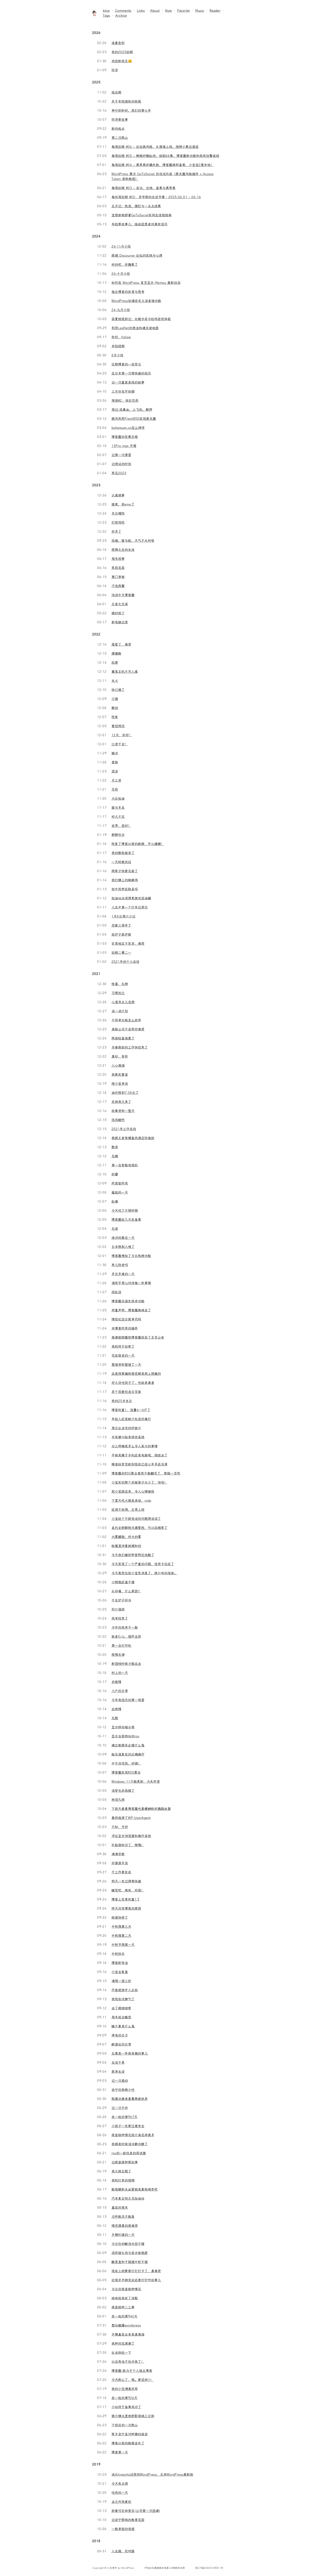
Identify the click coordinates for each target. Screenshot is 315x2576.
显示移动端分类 (123, 1727)
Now (168, 11)
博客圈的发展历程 (124, 437)
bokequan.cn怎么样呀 (128, 428)
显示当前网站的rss (125, 1736)
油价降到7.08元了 (125, 1093)
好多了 (116, 532)
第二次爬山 (119, 138)
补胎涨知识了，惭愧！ (127, 1845)
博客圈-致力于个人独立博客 (131, 2371)
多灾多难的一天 (123, 1274)
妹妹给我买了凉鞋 (124, 2298)
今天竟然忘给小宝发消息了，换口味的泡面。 (144, 1573)
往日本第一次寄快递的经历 (131, 373)
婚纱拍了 (118, 613)
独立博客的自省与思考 (127, 292)
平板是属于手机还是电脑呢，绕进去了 (139, 1455)
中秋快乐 (118, 1954)
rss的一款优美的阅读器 (128, 2153)
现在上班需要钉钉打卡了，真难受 (136, 2271)
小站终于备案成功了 (126, 2407)
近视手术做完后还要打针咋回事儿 (136, 2280)
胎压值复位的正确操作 (127, 1754)
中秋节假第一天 (123, 1945)
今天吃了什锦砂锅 (124, 1211)
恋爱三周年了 (121, 925)
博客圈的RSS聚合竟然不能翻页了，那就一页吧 (145, 1473)
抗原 (114, 663)
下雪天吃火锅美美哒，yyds (131, 1501)
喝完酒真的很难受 (124, 2226)
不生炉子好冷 (121, 1600)
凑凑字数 (118, 1854)
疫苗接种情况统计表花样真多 (132, 2135)
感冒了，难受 (121, 644)
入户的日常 (119, 1691)
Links (141, 11)
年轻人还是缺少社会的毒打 (131, 1419)
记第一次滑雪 (121, 455)
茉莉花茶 (118, 568)
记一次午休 (119, 2108)
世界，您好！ (121, 826)
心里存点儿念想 (123, 1002)
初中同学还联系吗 (124, 889)
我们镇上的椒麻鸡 (124, 880)
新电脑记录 (119, 622)
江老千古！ (119, 744)
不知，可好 (119, 1827)
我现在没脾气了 (123, 1999)
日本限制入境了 (123, 1247)
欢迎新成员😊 (121, 61)
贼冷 (114, 753)
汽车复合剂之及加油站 (127, 2198)
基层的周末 (119, 2208)
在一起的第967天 (124, 2117)
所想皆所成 (119, 1183)
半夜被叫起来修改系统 (127, 1437)
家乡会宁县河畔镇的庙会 (129, 2434)
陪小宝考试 (119, 1084)
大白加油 (118, 799)
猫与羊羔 (118, 808)
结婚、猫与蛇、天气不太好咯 (132, 541)
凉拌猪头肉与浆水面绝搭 (129, 2253)
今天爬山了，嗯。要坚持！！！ (132, 2380)
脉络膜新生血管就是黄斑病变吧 (134, 2189)
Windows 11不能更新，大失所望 (135, 1782)
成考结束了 (119, 1618)
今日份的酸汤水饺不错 (127, 2244)
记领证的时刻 (121, 464)
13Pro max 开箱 (123, 446)
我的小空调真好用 (124, 2389)
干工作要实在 (121, 1872)
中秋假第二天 (121, 1936)
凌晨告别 (118, 43)
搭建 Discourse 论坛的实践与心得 (136, 255)
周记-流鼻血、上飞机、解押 (131, 410)
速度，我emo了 (123, 504)
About (155, 11)
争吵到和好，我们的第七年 (131, 110)
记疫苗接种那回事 (124, 2162)
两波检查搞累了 (123, 1038)
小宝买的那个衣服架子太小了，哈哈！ (139, 1482)
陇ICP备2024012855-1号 (209, 2568)
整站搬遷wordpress (126, 2325)
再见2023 (118, 473)
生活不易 (118, 2063)
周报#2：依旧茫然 (124, 401)
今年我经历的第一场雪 (127, 1700)
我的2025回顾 (122, 52)
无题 (114, 1718)
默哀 (114, 1147)
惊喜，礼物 (119, 984)
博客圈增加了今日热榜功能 (131, 1256)
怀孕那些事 (119, 120)
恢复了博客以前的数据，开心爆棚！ (137, 844)
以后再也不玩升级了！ (127, 2362)
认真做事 (118, 495)
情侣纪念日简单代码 (126, 1319)
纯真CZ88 (169, 2568)
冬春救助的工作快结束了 (129, 1047)
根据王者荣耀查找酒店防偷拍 (132, 1138)
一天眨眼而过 (121, 862)
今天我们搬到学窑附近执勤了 (132, 1555)
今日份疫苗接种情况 (126, 2289)
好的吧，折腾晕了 (124, 265)
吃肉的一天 (119, 2493)
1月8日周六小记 (123, 916)
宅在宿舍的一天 (123, 1356)
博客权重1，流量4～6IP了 (130, 1410)
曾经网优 (118, 726)
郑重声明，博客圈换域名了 (131, 1310)
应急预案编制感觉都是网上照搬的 (136, 1374)
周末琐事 (118, 559)
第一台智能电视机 (124, 1165)
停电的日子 (119, 2035)
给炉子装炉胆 (121, 934)
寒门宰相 (118, 577)
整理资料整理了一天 (126, 1365)
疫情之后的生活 (123, 550)
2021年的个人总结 (125, 962)
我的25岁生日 (121, 1401)
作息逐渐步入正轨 (124, 1990)
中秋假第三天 (121, 1927)
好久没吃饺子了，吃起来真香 (132, 1383)
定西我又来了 (121, 1102)
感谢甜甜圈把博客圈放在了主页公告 (137, 1337)
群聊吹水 (118, 835)
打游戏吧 (118, 522)
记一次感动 (119, 2081)
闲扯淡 (116, 1292)
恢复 (114, 717)
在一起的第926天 (124, 2398)
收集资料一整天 (123, 1111)
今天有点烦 (119, 2484)
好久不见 (118, 817)
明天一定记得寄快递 (126, 1881)
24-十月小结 (120, 274)
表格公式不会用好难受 (127, 1029)
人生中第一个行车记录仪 (129, 907)
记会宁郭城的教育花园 (127, 2520)
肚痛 (114, 1201)
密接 (114, 762)
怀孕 (114, 70)
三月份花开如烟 (123, 391)
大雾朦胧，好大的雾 (126, 1537)
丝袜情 (116, 1709)
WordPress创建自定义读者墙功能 (136, 301)
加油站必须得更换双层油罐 (131, 898)
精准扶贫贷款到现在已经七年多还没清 (139, 1464)
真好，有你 (119, 1056)
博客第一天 (119, 2452)
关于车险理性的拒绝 (126, 101)
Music (199, 11)
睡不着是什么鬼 (123, 2026)
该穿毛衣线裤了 (123, 1791)
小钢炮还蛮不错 (123, 1582)
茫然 (114, 789)
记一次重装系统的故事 (127, 382)
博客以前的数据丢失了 (127, 2443)
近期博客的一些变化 (126, 364)
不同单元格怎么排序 (126, 1020)
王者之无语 (119, 604)
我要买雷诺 (119, 1075)
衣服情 (116, 1682)
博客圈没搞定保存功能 (127, 1301)
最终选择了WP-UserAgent (131, 1818)
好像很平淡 (119, 1863)
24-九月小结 (120, 310)
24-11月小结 (121, 246)
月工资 (116, 780)
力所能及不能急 (123, 2217)
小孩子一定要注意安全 (127, 2126)
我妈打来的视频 (123, 2180)
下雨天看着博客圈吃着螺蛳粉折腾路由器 (141, 1809)
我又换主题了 (121, 2171)
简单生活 (118, 2072)
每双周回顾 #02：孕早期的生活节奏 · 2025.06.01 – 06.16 (156, 197)
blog (106, 11)
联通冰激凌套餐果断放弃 (129, 2099)
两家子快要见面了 (124, 871)
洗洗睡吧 (118, 1120)
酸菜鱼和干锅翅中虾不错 (129, 2262)
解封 (114, 708)
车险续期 (118, 346)
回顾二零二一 (121, 953)
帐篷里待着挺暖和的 (126, 1546)
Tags (106, 16)
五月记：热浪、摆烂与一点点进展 (136, 206)
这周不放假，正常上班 (127, 1510)
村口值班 (118, 1609)
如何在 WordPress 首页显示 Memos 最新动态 (145, 283)
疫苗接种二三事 (123, 2307)
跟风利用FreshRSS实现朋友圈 (133, 419)
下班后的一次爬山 (124, 2425)
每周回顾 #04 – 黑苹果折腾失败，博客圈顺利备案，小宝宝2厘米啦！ (162, 165)
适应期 (116, 92)
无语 (114, 1229)
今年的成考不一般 (124, 1627)
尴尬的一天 (119, 1192)
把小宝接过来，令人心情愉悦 (132, 1491)
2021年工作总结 (123, 1129)
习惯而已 (118, 993)
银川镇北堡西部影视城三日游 (132, 2416)
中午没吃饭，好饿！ (126, 1763)
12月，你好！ (121, 735)
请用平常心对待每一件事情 (131, 1283)
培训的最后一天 (123, 1238)
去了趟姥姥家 (121, 2008)
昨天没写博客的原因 (126, 1908)
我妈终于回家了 (123, 1346)
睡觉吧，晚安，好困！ (127, 1890)
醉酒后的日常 (121, 2044)
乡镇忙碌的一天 (123, 2235)
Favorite (183, 11)
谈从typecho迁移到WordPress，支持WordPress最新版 (152, 2475)
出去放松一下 (121, 2353)
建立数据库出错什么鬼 (127, 1745)
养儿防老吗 (119, 1265)
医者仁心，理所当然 (126, 1637)
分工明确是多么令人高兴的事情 (134, 1446)
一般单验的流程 (123, 2529)
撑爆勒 (116, 653)
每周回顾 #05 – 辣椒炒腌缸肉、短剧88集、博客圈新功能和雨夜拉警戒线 (165, 156)
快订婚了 (118, 690)
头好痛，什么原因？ (126, 1591)
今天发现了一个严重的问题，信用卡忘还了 (142, 1564)
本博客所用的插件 (124, 1328)
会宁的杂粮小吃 (123, 2090)
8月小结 (117, 355)
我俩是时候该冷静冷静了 (129, 2144)
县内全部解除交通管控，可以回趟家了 (139, 1528)
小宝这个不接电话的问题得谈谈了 (136, 1519)
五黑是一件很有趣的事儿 (129, 2053)
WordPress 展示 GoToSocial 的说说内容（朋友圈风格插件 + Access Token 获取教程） (162, 176)
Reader (215, 11)
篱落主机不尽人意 (124, 672)
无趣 (114, 1156)
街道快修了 (119, 1917)
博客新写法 (119, 1963)
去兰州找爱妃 (121, 2502)
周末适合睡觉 (121, 2017)
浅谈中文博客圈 (123, 595)
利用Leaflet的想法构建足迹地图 (135, 328)
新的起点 (118, 129)
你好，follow (121, 337)
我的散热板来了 (123, 853)
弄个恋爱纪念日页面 (126, 1392)
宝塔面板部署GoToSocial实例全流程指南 (141, 215)
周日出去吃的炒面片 (126, 1428)
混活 (114, 771)
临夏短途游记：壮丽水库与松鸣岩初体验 (141, 319)
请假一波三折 (121, 1981)
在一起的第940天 (124, 2316)
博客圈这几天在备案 (126, 1220)
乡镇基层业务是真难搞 (127, 2334)
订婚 (114, 699)
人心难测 (118, 1065)
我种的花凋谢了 (123, 2343)
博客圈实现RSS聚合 (126, 1772)
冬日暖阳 (118, 513)
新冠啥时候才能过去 (126, 1664)
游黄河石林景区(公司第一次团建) (135, 2511)
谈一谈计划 (119, 1011)
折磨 (114, 1174)
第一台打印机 (121, 1646)
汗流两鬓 (118, 586)
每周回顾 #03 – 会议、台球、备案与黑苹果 (143, 188)
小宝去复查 (119, 1972)
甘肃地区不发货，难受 (127, 944)
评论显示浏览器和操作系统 (131, 1836)
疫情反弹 (118, 1655)
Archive (121, 16)
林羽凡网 (118, 1800)
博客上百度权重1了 (125, 1899)
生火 (114, 681)
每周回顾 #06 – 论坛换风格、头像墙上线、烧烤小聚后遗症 (155, 147)
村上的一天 (119, 1673)
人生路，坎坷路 (123, 2551)
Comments (123, 11)
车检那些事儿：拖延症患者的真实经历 (139, 224)
